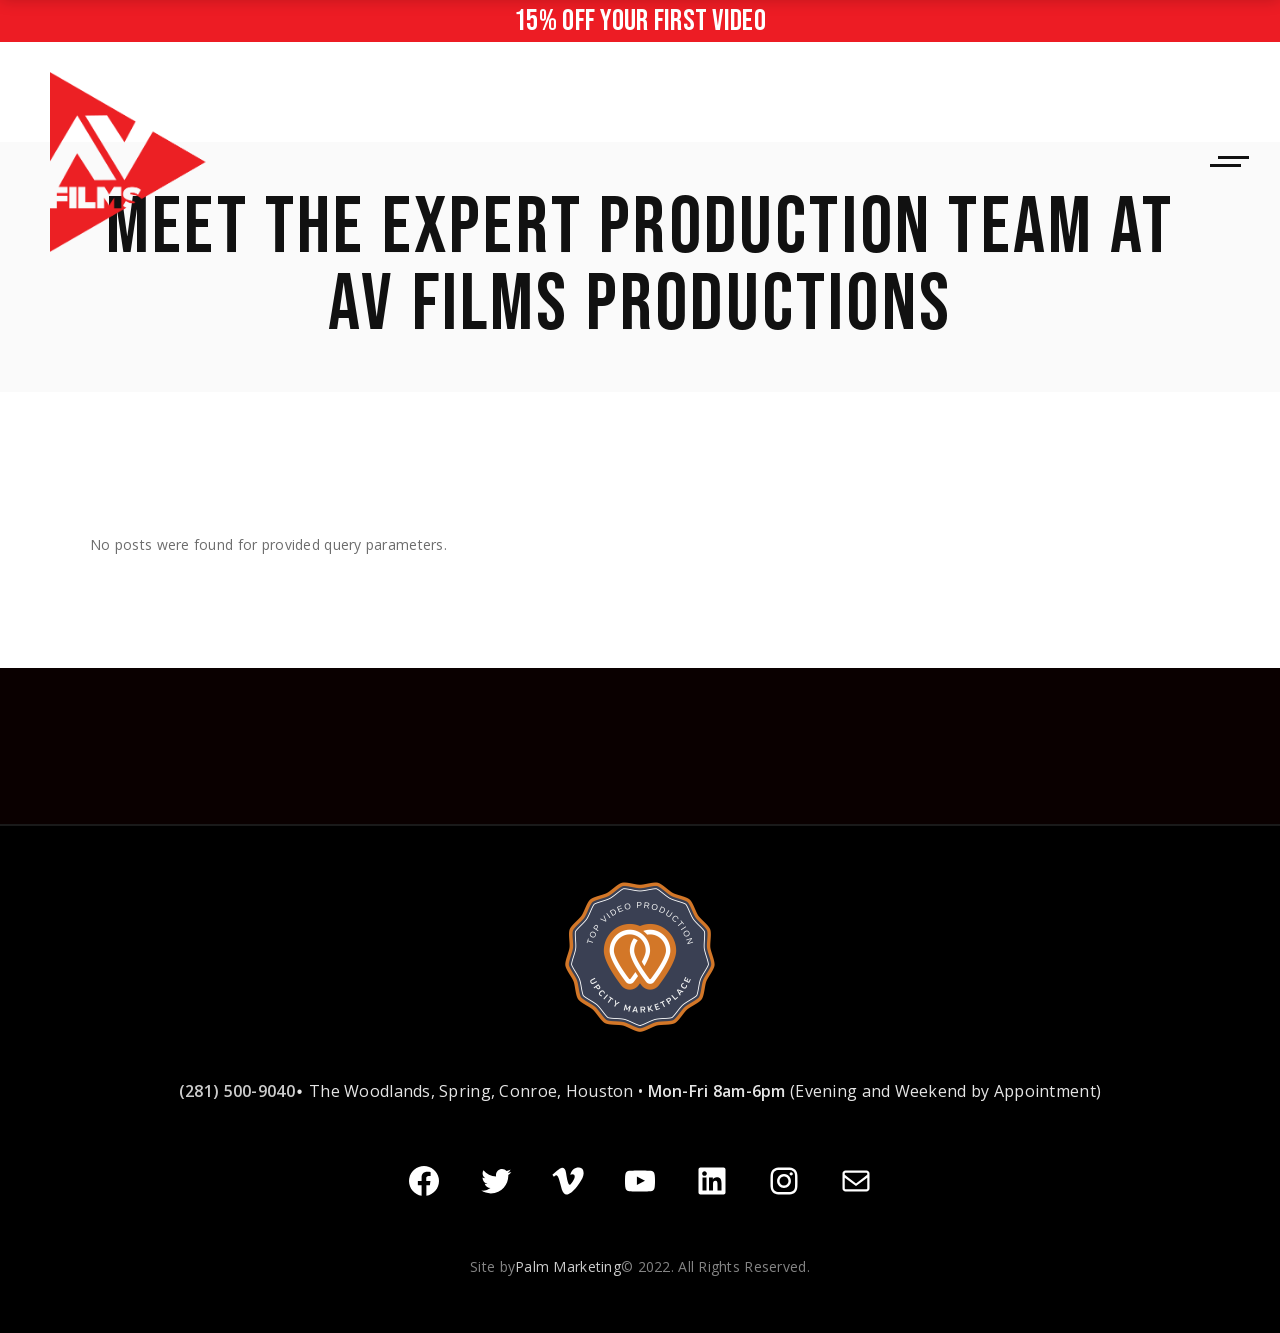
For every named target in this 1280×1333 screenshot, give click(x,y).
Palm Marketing (568, 1264)
